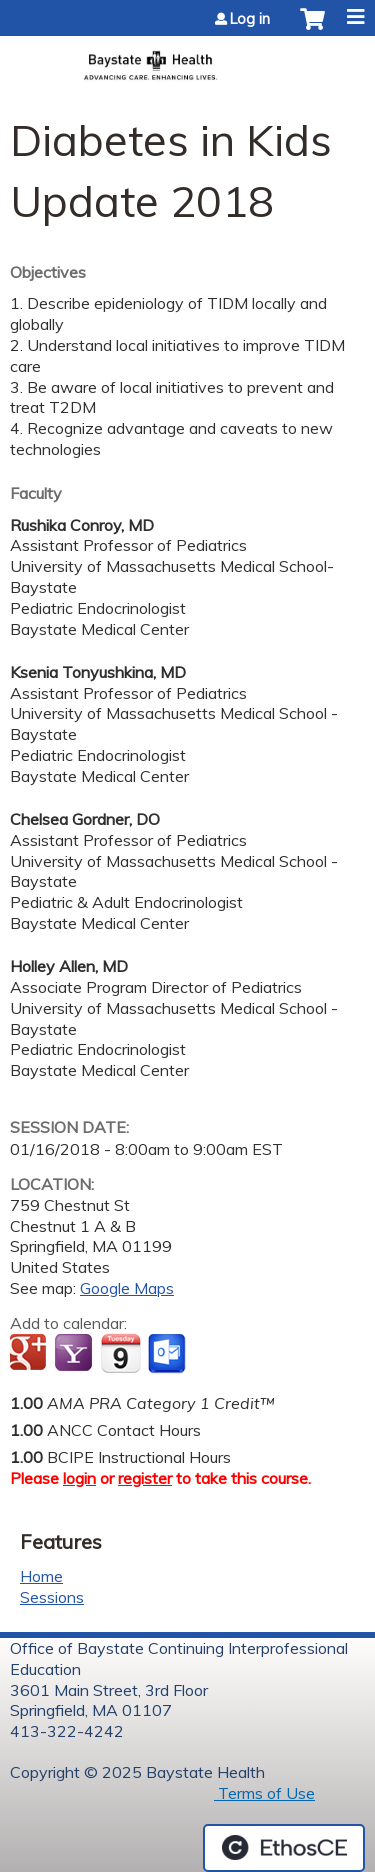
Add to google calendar (30, 1354)
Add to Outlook (168, 1354)
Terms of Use (264, 1793)
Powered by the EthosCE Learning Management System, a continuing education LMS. (284, 1848)
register (145, 1478)
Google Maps (127, 1288)
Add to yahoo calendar (75, 1354)
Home (41, 1576)
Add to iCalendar (120, 1353)
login (79, 1478)
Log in (250, 19)
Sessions (52, 1597)
